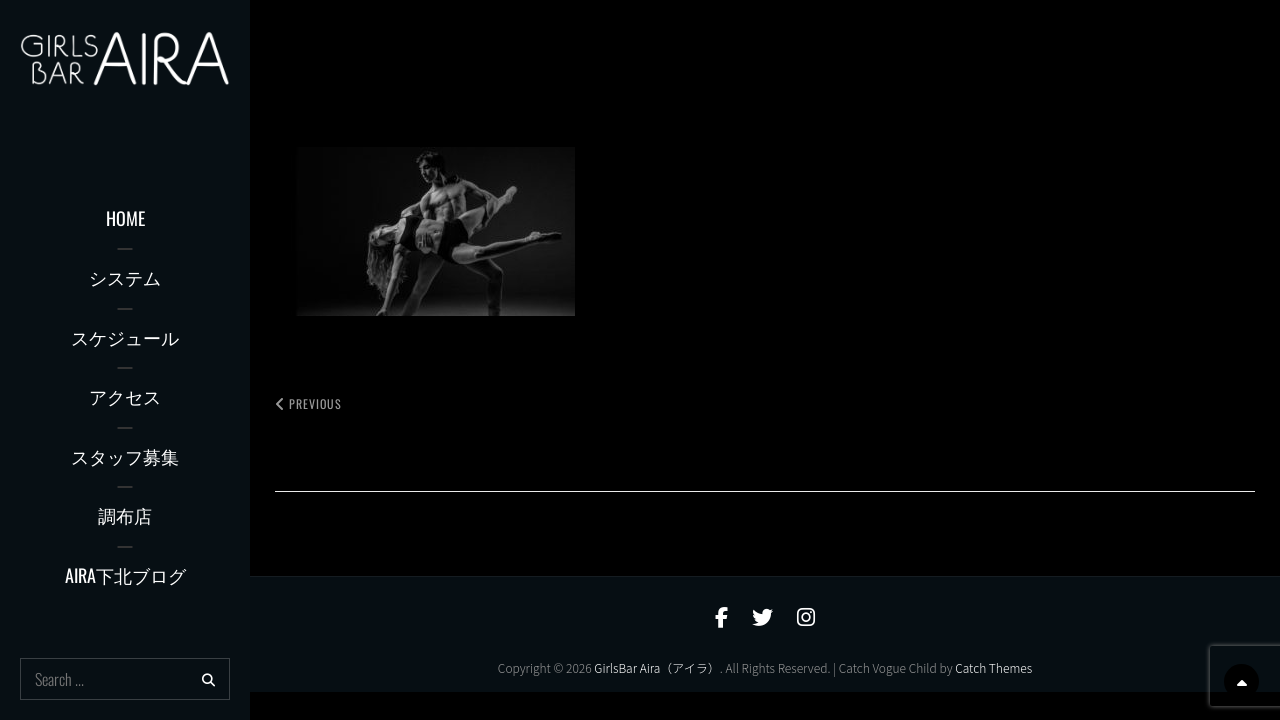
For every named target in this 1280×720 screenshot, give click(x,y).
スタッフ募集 (125, 456)
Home (125, 218)
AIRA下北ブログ (125, 575)
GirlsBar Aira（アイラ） (656, 667)
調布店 (125, 515)
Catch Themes (993, 667)
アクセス (125, 396)
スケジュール (125, 337)
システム (125, 277)
